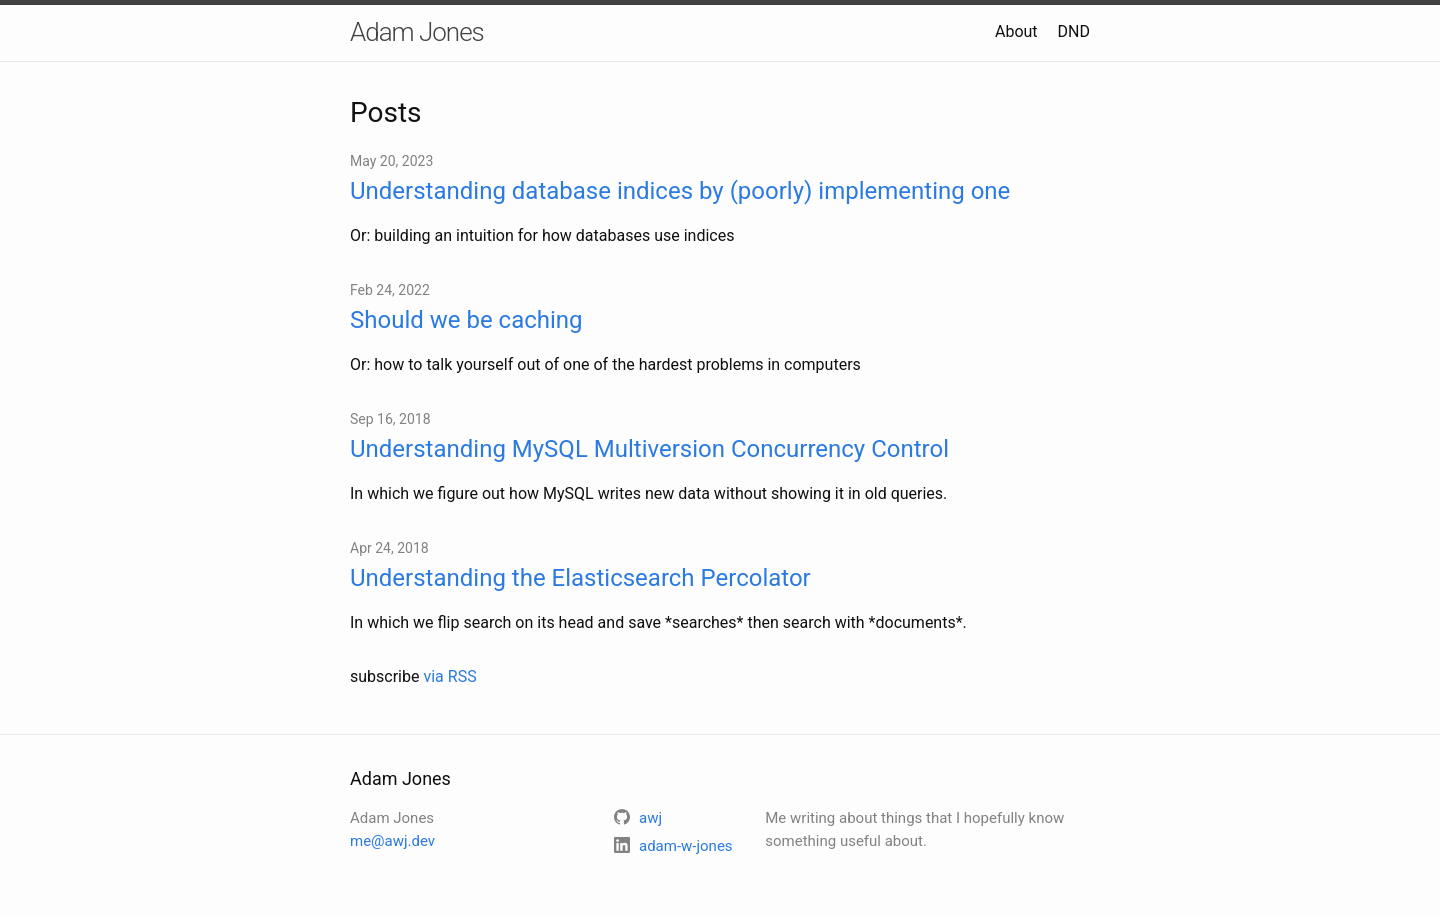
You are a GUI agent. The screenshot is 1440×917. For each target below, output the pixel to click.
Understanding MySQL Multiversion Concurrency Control (649, 449)
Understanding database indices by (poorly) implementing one (680, 191)
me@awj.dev (392, 841)
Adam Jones (417, 32)
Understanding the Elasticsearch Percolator (580, 578)
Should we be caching (466, 320)
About (1016, 31)
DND (1074, 31)
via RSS (449, 676)
